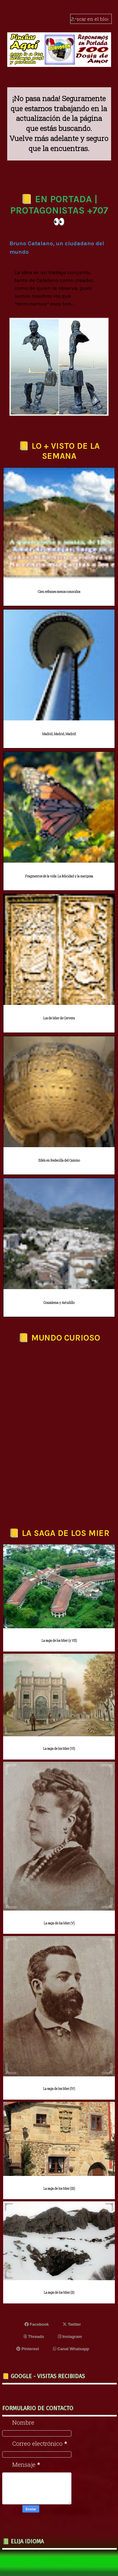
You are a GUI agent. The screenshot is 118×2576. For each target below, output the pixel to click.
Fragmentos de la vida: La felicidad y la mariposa (59, 876)
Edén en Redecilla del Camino (59, 1160)
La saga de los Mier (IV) (59, 2089)
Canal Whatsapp (71, 2348)
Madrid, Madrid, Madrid (59, 734)
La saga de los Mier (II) (59, 2293)
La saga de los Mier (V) (59, 1923)
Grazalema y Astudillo (59, 1303)
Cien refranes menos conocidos (59, 592)
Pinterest (27, 2348)
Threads (34, 2336)
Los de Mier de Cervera (59, 1018)
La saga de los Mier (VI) (59, 1749)
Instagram (70, 2336)
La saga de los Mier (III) (59, 2189)
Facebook (37, 2324)
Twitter (72, 2324)
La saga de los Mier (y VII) (59, 1641)
